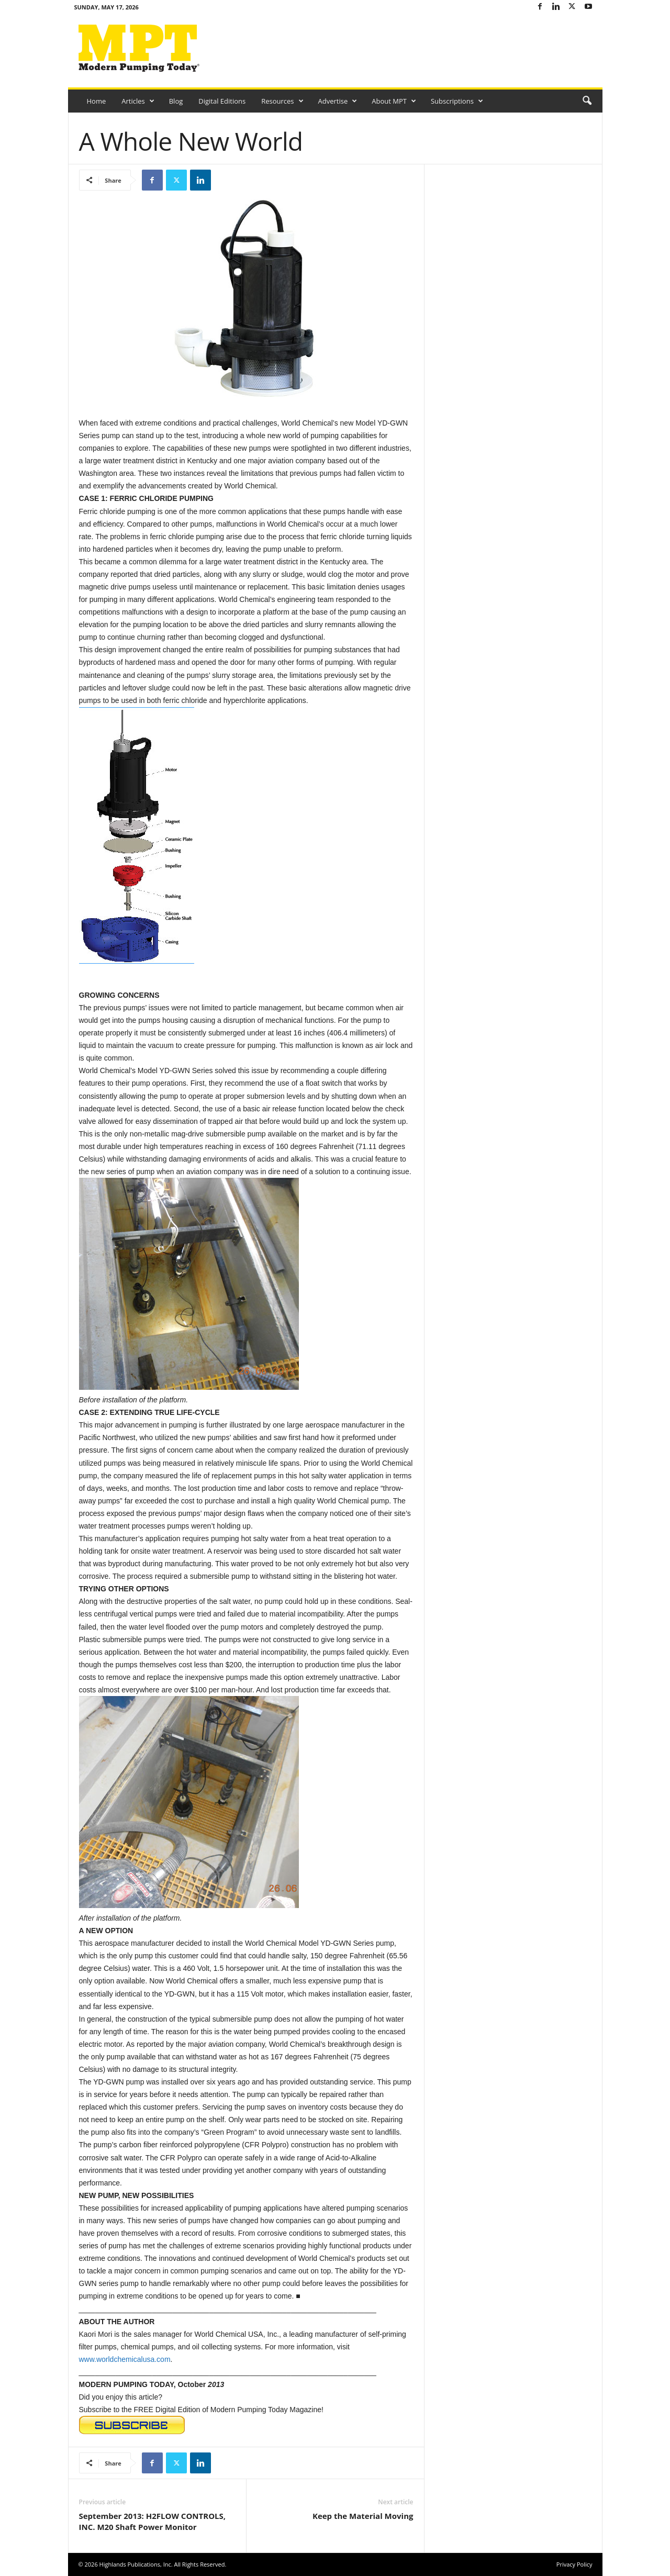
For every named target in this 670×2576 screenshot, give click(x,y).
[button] (586, 101)
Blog (176, 101)
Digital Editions (221, 101)
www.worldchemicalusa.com (125, 2359)
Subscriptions (457, 101)
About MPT (394, 101)
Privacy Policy (574, 2564)
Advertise (338, 101)
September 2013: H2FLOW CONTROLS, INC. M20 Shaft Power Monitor (152, 2521)
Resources (282, 101)
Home (96, 101)
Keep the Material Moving (363, 2516)
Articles (137, 101)
